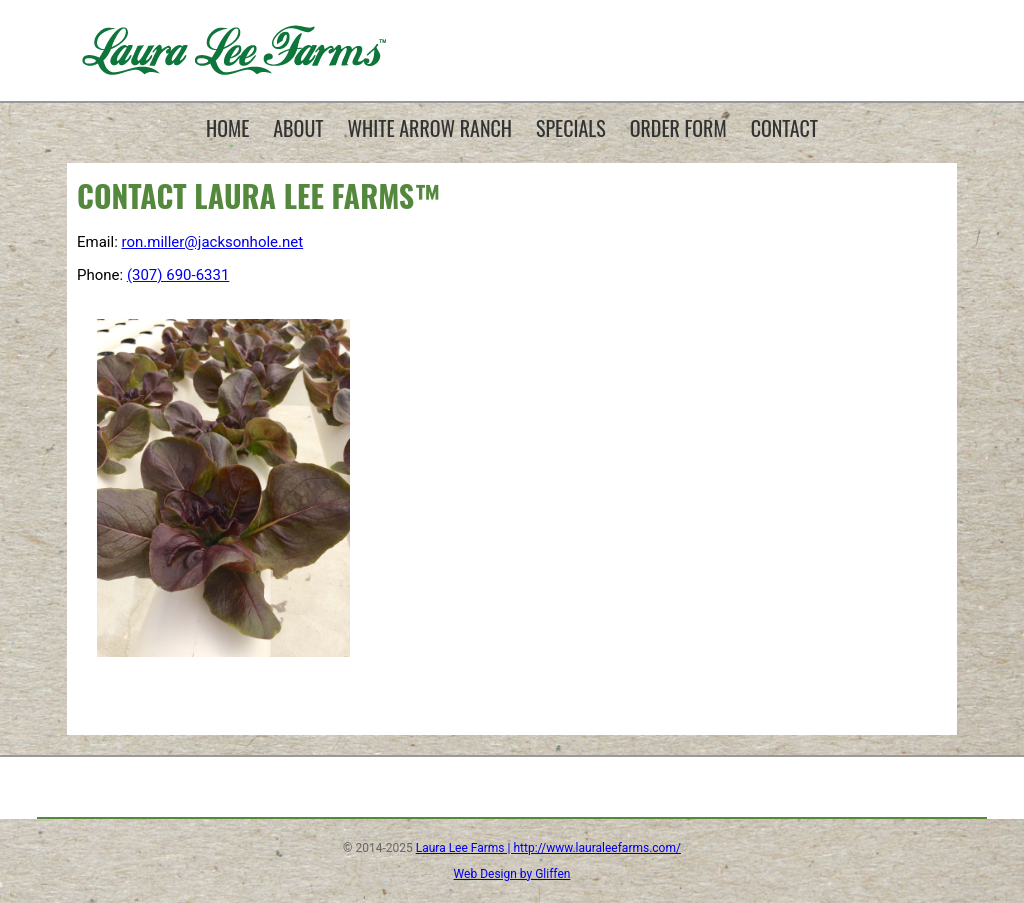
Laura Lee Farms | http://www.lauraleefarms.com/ (548, 848)
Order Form (678, 128)
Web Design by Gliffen (512, 874)
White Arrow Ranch (430, 128)
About (298, 128)
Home (227, 128)
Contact (784, 128)
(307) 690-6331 (178, 275)
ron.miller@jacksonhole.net (213, 242)
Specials (571, 128)
